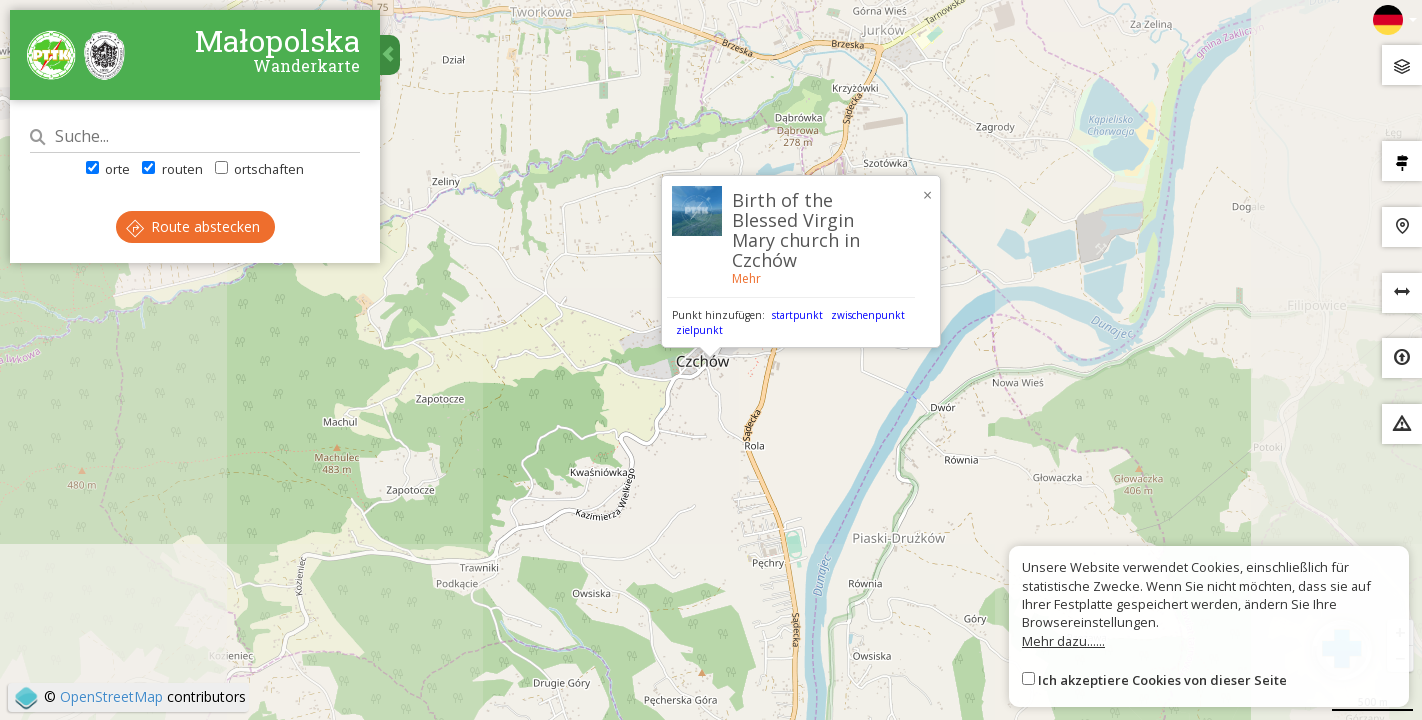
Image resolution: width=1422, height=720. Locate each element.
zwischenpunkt (868, 315)
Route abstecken (193, 226)
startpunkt (797, 315)
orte (108, 169)
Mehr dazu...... (1063, 641)
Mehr (746, 278)
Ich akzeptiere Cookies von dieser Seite (1162, 680)
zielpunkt (699, 330)
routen (172, 169)
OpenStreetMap (111, 696)
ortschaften (259, 169)
